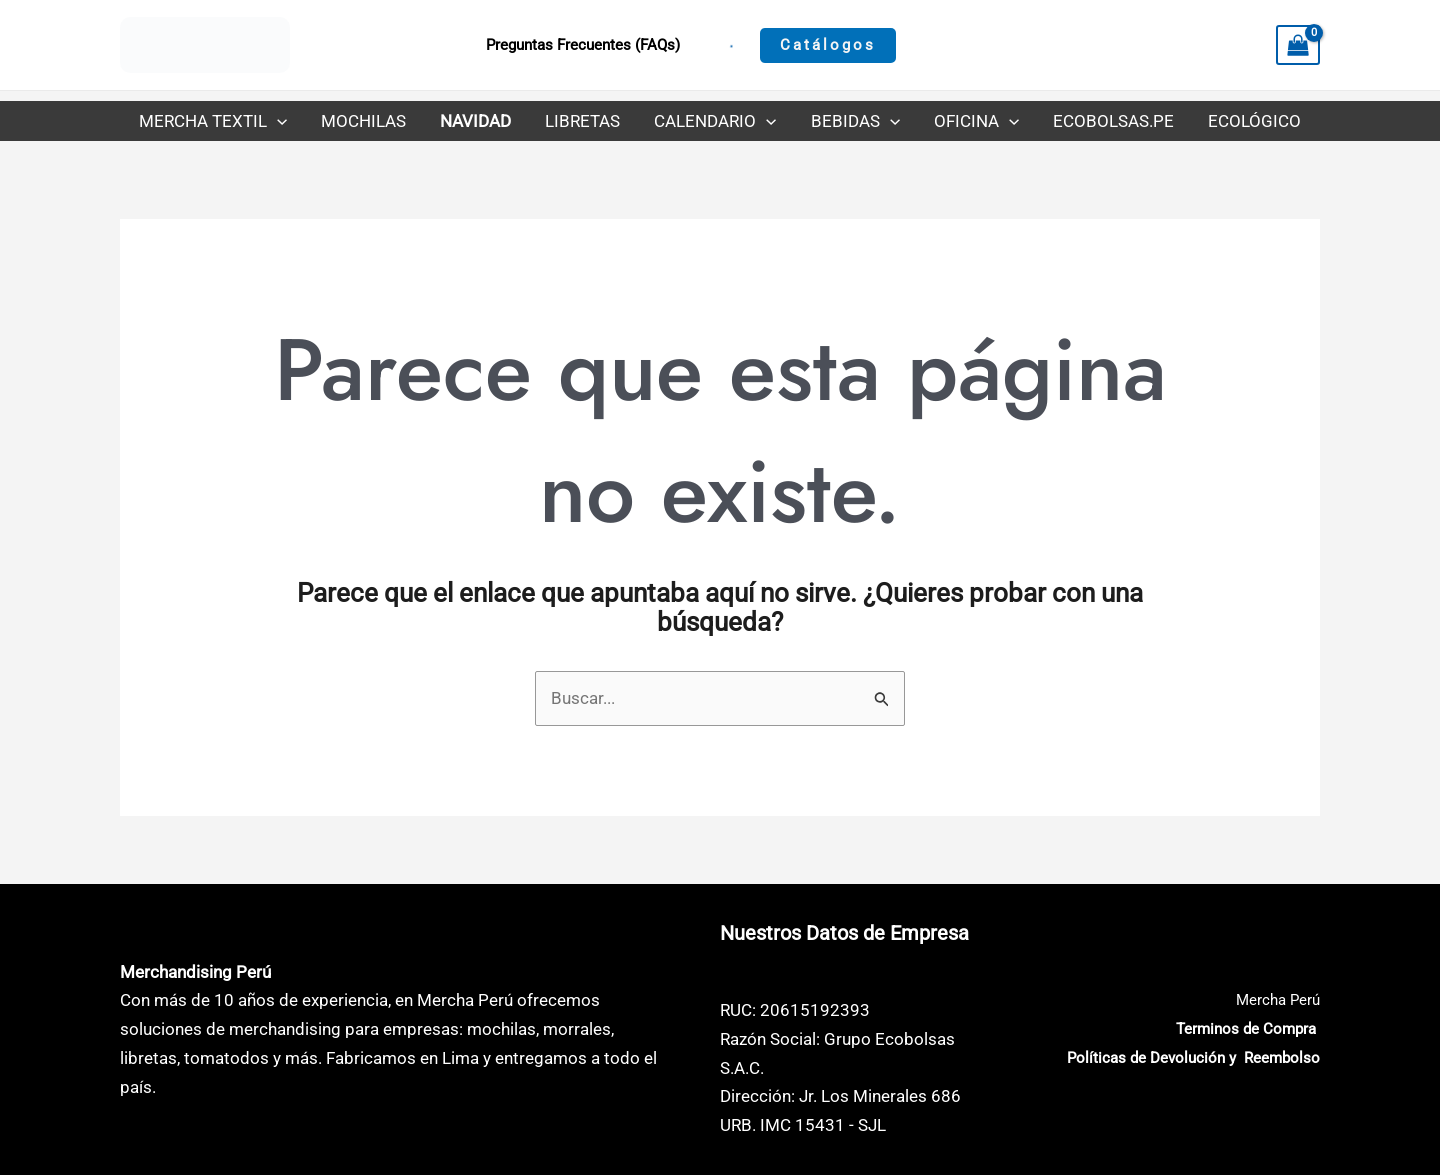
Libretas (582, 121)
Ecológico (1254, 121)
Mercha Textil (213, 121)
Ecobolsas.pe (1113, 121)
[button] (828, 45)
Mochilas (363, 121)
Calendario (715, 121)
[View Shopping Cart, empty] (1298, 45)
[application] (277, 121)
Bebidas (855, 121)
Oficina (976, 121)
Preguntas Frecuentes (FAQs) (583, 45)
